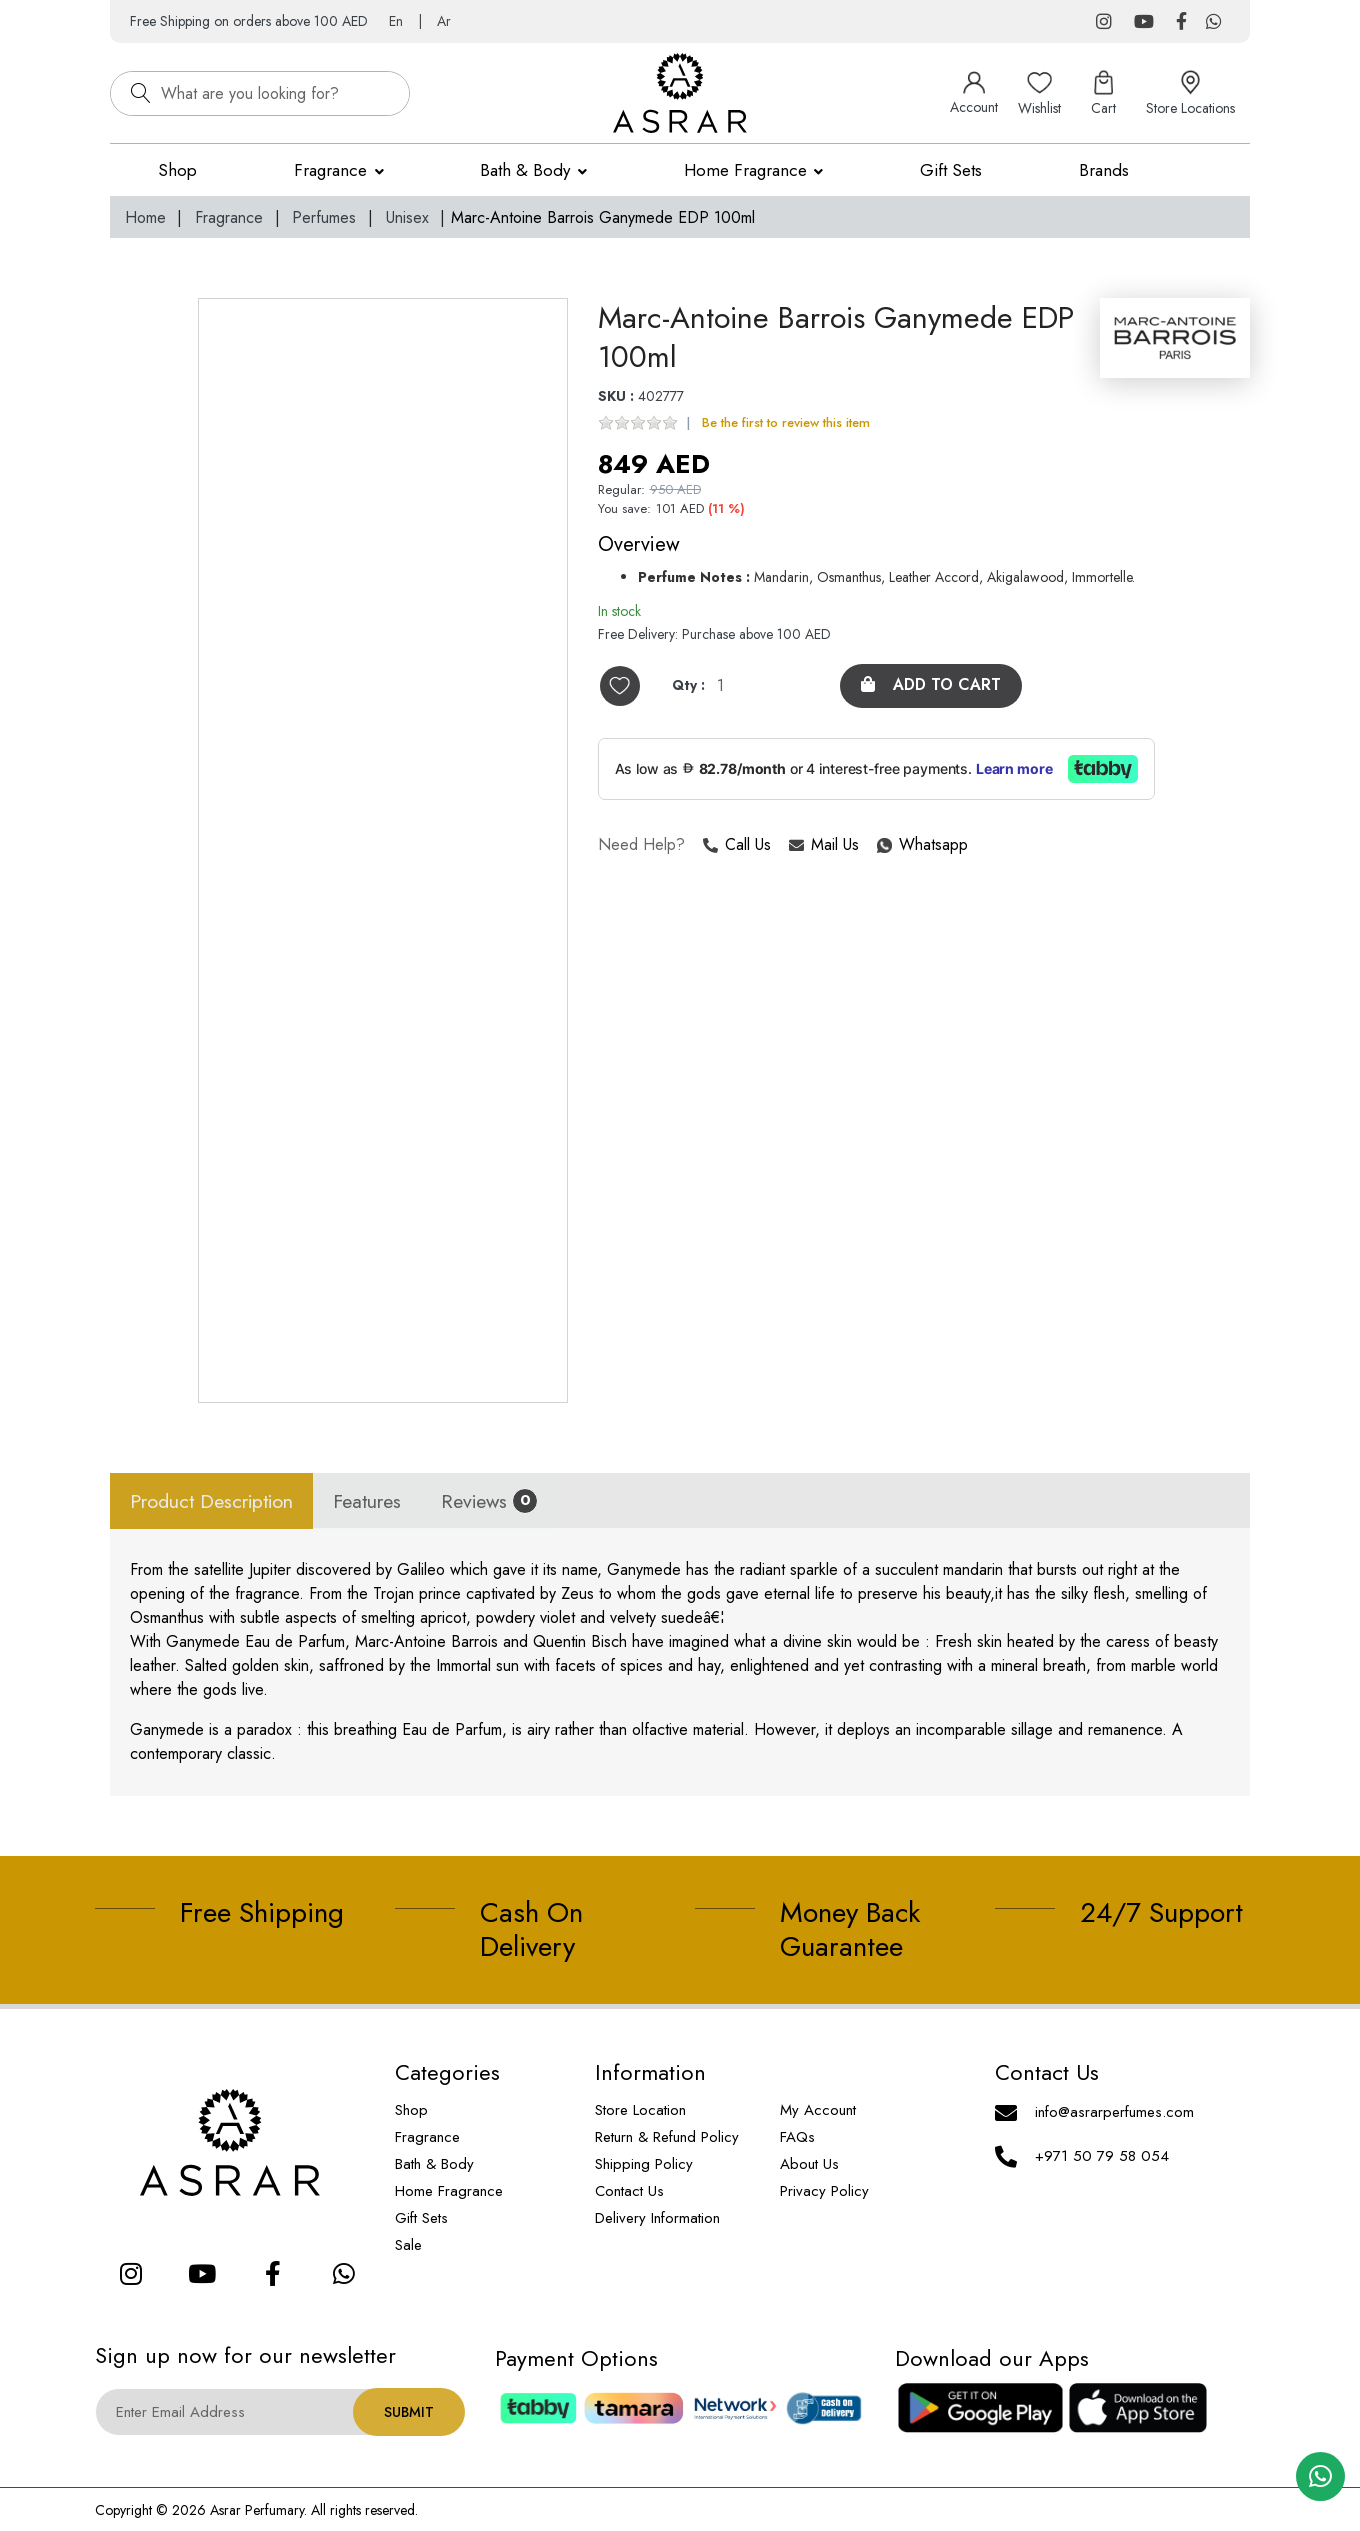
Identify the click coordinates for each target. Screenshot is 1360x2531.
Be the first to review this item (786, 423)
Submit (409, 2412)
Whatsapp (878, 846)
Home (145, 217)
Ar (444, 21)
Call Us (737, 846)
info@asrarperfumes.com (1114, 2112)
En (396, 21)
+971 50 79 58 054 (1102, 2156)
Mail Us (824, 846)
